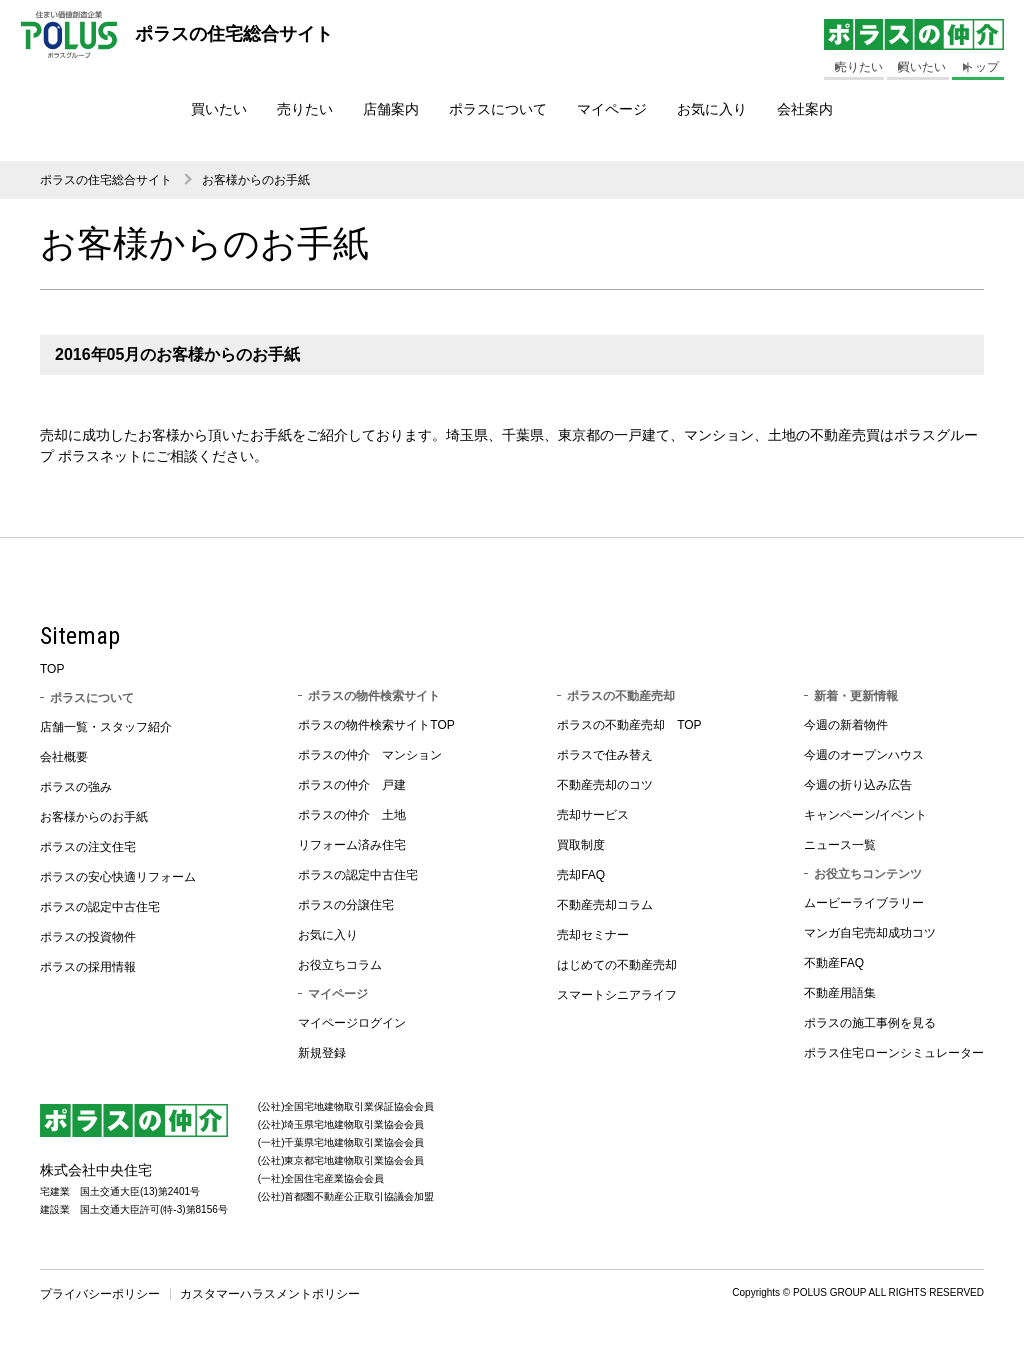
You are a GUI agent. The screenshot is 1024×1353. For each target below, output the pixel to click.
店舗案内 (391, 109)
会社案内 (805, 109)
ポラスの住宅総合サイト (106, 180)
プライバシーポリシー (100, 1294)
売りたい (305, 109)
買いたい (219, 109)
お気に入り (712, 109)
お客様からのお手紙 (256, 180)
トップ (981, 67)
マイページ (612, 109)
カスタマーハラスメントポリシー (270, 1294)
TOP (52, 669)
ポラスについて (498, 109)
